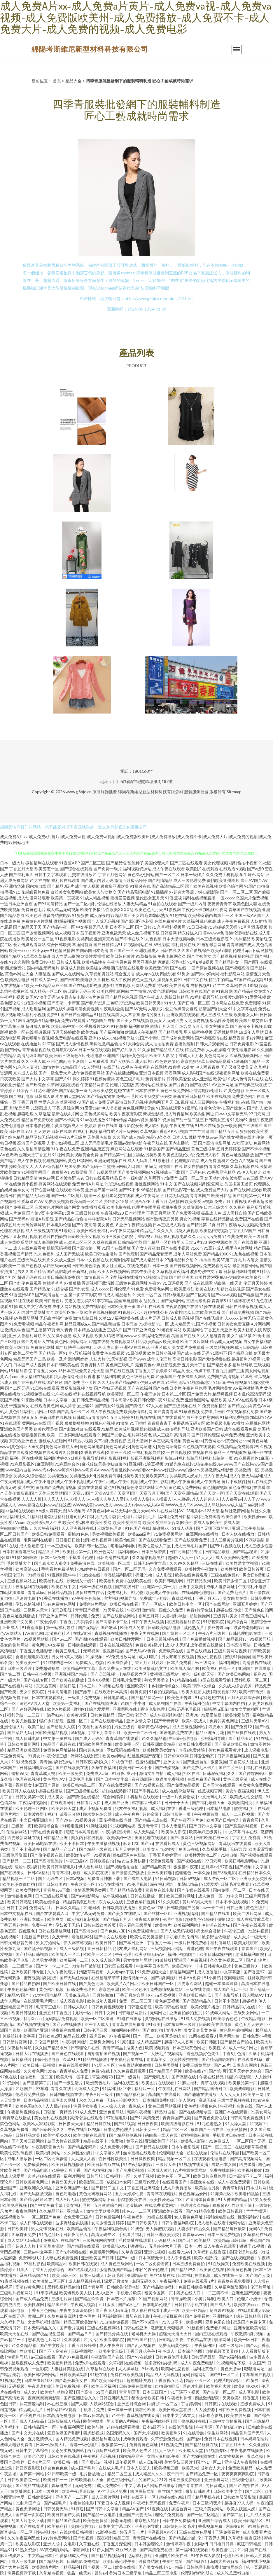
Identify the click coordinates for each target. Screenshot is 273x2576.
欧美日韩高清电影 (59, 1866)
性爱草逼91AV (30, 1201)
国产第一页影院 (30, 2514)
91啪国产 (24, 2088)
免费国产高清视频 (223, 1376)
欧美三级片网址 (181, 1895)
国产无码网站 (173, 1300)
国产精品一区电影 (100, 2514)
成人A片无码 (67, 2199)
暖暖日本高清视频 (82, 1831)
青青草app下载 (57, 1890)
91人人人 (204, 1557)
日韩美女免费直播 (233, 1323)
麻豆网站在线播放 (202, 1534)
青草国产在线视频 (244, 909)
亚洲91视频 (155, 2251)
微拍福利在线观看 (41, 862)
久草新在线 (89, 2543)
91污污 (90, 2339)
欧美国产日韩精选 (223, 1820)
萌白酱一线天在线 (161, 2135)
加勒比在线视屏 (230, 1288)
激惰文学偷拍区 (245, 1709)
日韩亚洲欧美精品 (159, 1744)
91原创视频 (135, 1353)
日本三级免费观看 (185, 2479)
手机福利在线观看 (143, 1796)
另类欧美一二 (28, 1662)
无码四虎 (175, 1020)
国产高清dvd (86, 1930)
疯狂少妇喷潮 (232, 1277)
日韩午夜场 (226, 1224)
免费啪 (117, 2141)
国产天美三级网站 (28, 2141)
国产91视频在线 (149, 1785)
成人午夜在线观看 (168, 868)
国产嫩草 (109, 1627)
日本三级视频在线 (163, 1639)
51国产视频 (106, 2392)
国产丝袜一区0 (157, 1913)
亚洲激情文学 (139, 1720)
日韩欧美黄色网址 (32, 2181)
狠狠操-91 (60, 1172)
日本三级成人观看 (169, 1224)
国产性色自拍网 (258, 1609)
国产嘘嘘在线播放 (200, 2094)
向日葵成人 (216, 2485)
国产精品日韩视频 (32, 1954)
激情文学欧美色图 (103, 2211)
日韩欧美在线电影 (215, 2024)
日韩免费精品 (103, 1714)
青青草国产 (200, 1195)
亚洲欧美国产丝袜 (161, 2141)
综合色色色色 (56, 2467)
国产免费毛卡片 (232, 1592)
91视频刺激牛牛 (62, 1574)
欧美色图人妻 (245, 903)
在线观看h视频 (232, 868)
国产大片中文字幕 (37, 1078)
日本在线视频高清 (116, 1644)
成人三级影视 (72, 1948)
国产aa (147, 1843)
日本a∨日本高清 (94, 2415)
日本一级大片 (12, 862)
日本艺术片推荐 (121, 2298)
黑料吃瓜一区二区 (251, 1679)
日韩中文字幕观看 (50, 874)
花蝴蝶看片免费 (35, 892)
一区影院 (40, 2368)
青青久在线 (61, 2088)
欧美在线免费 (238, 2415)
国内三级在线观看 (211, 2333)
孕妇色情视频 (28, 1604)
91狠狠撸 (80, 915)
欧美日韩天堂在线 (175, 2409)
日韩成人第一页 (44, 979)
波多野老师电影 (248, 1627)
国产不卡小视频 (256, 1148)
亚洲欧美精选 (160, 1872)
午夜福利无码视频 (100, 2456)
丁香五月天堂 (21, 868)
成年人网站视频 (66, 1306)
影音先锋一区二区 (17, 2532)
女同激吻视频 (196, 1020)
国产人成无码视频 (103, 921)
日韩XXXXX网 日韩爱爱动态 (189, 1755)
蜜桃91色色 (227, 1160)
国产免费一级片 (107, 868)
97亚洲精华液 (12, 886)
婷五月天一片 (132, 2532)
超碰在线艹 (124, 1090)
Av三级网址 (205, 1662)
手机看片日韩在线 (229, 2135)
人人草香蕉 (130, 1014)
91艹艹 (218, 985)
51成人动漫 (183, 1528)
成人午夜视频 (29, 1160)
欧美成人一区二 (66, 1954)
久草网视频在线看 (63, 1084)
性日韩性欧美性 (113, 2158)
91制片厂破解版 (87, 1965)
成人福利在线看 (212, 2222)
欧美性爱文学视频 (242, 1563)
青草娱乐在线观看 (235, 1843)
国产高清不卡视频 (246, 1026)
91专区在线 (205, 1125)
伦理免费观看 (161, 1860)
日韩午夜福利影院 (178, 2222)
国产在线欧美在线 (72, 1767)
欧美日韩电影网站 (241, 1860)
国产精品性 (116, 862)
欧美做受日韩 (157, 967)
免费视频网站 (122, 1341)
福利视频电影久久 (179, 1236)
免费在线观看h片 (199, 2281)
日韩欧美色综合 (86, 1265)
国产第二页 (10, 1674)
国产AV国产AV (254, 880)
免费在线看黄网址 (75, 2065)
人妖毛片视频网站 (167, 2053)
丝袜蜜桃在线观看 (140, 2152)
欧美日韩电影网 (169, 1580)
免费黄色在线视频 (108, 1353)
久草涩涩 (42, 1113)
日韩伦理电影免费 (203, 2567)
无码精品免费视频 (61, 2018)
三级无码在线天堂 (33, 1259)
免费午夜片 (42, 1925)
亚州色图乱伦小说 (63, 1061)
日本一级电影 (131, 1177)
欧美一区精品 (194, 2310)
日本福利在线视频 (194, 2275)
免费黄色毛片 (33, 909)
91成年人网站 (218, 2012)
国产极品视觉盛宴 (48, 2333)
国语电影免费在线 (176, 1732)
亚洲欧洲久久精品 (36, 2187)
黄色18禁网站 (80, 1160)
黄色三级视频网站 (199, 1843)
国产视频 (55, 1423)
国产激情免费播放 (128, 1872)
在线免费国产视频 (204, 1779)
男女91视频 (189, 1218)
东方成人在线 (25, 1072)
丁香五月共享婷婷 (76, 1621)
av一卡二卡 (213, 1907)
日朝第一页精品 (58, 2111)
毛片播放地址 (92, 2473)
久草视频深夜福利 (172, 1271)
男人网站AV (253, 1995)
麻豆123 (130, 1843)
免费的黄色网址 (224, 1720)
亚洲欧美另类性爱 (255, 1878)
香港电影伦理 (153, 1709)
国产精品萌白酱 (106, 1323)
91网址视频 (97, 1825)
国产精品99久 (184, 2269)
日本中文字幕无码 (231, 1113)
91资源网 (11, 2082)
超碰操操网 (200, 1615)
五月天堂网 (137, 1440)
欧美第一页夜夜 (65, 897)
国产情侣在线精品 (83, 1796)
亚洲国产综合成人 (215, 2520)
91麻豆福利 (187, 2082)
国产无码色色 (193, 1172)
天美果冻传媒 (99, 1137)
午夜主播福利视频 (104, 1843)
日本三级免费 (53, 1557)
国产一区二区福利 (80, 903)
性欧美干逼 (242, 2205)
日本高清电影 (60, 1691)
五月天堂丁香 (194, 1364)
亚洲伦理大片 (12, 1726)
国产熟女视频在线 (235, 1137)
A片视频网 (248, 1160)
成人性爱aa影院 (65, 956)
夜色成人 (137, 2106)
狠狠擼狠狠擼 (76, 1423)
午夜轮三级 (234, 1930)
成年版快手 (66, 1347)
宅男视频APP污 (162, 2532)
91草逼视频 (189, 1411)
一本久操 (202, 1872)
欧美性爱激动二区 (201, 1855)
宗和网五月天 (161, 1102)
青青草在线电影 (160, 1890)
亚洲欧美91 (138, 1685)
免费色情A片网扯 (88, 1183)
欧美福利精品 (60, 2362)
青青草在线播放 (17, 2117)
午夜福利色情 (197, 1703)
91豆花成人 (214, 1248)
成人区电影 (249, 2392)
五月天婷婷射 (127, 1849)
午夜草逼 (204, 2427)
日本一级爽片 (47, 2491)
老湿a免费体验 (192, 1749)
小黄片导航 (205, 2298)
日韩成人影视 (68, 962)
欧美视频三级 (166, 2467)
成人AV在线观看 (243, 1399)
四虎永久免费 (171, 1609)
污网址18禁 (45, 1411)
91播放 (238, 1423)
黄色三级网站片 (255, 1615)
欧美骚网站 (193, 1329)
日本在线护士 (147, 1090)
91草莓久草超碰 (35, 956)
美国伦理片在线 (243, 2251)
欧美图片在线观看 (202, 868)
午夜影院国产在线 (182, 1306)
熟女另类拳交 (157, 1679)
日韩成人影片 (46, 1096)
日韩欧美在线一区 (213, 1837)
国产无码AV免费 (140, 1650)
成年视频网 (125, 2462)
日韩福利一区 (118, 2176)
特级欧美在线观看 (173, 985)
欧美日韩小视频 (161, 1353)
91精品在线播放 (93, 2059)
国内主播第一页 (183, 1142)
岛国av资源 (138, 1119)
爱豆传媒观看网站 (29, 944)
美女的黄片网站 (14, 1644)
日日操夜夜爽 (143, 2158)
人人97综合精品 (49, 1166)
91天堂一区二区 (147, 1294)
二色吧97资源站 (120, 1002)
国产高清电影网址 (214, 1142)
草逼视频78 (70, 1102)
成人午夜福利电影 (166, 1714)
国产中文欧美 (52, 2345)
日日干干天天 (177, 1802)
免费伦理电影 (12, 1125)
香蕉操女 (24, 1785)
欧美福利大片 (219, 2386)
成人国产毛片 (83, 2467)
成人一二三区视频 (238, 1814)
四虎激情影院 (207, 2397)
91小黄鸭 (213, 1977)
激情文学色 (15, 1329)
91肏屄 (252, 2380)
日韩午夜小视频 (37, 1674)
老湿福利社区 (58, 1633)
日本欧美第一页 (121, 1306)
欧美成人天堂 (191, 2450)
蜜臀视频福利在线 (40, 1977)
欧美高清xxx (27, 1569)
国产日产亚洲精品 (76, 1014)
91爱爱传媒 (212, 1714)
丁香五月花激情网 (167, 1201)
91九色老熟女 (210, 2123)
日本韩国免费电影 (159, 2100)
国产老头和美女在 (71, 2380)
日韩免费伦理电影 (172, 2356)
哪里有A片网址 (239, 1248)
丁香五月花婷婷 (14, 1925)
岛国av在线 (189, 1849)
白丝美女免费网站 (66, 892)
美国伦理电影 (83, 2526)
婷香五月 (251, 2397)
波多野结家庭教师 (135, 2065)
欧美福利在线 (51, 1580)
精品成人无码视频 (226, 1341)
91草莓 (246, 1376)
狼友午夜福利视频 (131, 1808)
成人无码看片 (139, 1160)
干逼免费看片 (227, 2532)
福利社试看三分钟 (64, 1814)
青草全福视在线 (36, 1049)
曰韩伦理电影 (47, 2059)
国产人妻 (79, 2403)
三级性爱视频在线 (234, 2100)
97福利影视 (34, 2263)
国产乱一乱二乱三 (187, 1119)
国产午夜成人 (151, 997)
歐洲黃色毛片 (98, 2082)
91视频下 (258, 2123)
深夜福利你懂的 (66, 2030)
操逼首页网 (181, 2508)
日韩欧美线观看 (82, 1644)
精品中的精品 (221, 979)
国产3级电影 (224, 1872)
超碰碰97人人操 (239, 2502)
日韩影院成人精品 (64, 2421)
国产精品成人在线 (167, 1049)
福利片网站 (74, 2176)
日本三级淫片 (20, 1668)
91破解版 (163, 1960)
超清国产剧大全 (213, 1008)
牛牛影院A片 (99, 1218)
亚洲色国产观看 (246, 2292)
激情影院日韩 (85, 1318)
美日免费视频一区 (72, 2386)
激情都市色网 (20, 1895)
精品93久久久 (158, 1137)
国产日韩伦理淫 (205, 1434)
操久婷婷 (81, 1078)
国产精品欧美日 (156, 1866)
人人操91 (263, 2076)
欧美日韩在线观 (83, 2263)
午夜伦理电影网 (241, 1049)
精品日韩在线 (99, 2123)
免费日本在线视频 (221, 2438)
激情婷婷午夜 (179, 2543)
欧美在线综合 (47, 1901)
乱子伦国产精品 (45, 2041)
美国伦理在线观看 (151, 1837)
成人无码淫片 (146, 1831)
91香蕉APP (69, 862)
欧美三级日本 (256, 1236)
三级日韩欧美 (87, 1213)
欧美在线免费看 (255, 1072)
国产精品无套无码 (156, 1253)
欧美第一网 (254, 2094)
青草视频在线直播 (143, 2415)
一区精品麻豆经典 (51, 985)
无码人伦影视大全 (123, 2100)
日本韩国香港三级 (19, 1551)
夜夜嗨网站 (26, 2211)
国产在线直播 (245, 1242)
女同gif (200, 2543)
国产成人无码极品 (28, 2421)
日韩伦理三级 (95, 2030)
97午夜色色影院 (86, 1598)
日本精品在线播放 (90, 1329)
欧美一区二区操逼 (97, 2018)
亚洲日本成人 (32, 1919)
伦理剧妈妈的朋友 (197, 2572)
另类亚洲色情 (144, 962)
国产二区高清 (198, 1294)
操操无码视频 (59, 1248)
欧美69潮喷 (221, 950)
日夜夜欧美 (10, 1078)
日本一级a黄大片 (51, 2444)
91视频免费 (172, 2444)
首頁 (57, 80)
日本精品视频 (36, 2100)
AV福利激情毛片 (248, 1388)
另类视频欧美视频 (108, 1534)
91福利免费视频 (234, 1417)
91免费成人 (219, 2141)
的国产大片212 (152, 2479)
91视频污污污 (130, 1312)
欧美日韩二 (106, 1942)
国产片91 (63, 1078)
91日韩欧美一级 (62, 2473)
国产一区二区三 (217, 2146)
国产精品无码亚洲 (33, 1195)
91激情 (122, 1423)
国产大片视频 (146, 2432)
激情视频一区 (135, 1977)
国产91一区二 (209, 2462)
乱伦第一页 (262, 1137)
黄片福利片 (22, 2059)
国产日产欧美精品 (194, 2240)
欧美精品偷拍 (79, 2228)
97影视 (226, 1866)
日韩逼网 (168, 932)
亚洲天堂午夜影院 (248, 1528)
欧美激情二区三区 (49, 2281)
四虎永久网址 (64, 2100)
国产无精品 (88, 1627)
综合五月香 (125, 973)
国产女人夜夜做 (146, 1248)
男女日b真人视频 (67, 1656)
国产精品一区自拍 (159, 1242)
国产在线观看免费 (155, 1539)
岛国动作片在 (216, 1177)
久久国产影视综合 (193, 950)
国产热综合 (35, 1084)
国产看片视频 (72, 2327)
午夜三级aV (76, 1860)
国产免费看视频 (186, 1213)
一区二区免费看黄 (153, 2263)
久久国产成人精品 (129, 1137)
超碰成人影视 (37, 1026)
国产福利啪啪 (111, 1032)
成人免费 (208, 1160)
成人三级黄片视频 (227, 1539)
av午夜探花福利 (124, 1230)
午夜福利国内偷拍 (95, 1726)
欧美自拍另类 (207, 2187)
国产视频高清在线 (211, 1037)
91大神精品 (240, 938)
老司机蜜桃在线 (14, 991)
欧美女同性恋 (28, 1890)
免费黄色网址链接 (60, 1749)
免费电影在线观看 (71, 1037)
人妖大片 (97, 1358)
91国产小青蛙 (147, 1037)
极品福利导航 (109, 1376)
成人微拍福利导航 (173, 1428)
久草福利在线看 (101, 2368)
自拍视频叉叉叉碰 (222, 2351)
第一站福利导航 (61, 1627)
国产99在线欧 (140, 2356)
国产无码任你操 (74, 1977)
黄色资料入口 (92, 1364)
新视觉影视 (153, 1113)
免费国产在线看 (249, 1218)
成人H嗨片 (149, 1656)
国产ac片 (222, 2065)
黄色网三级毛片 (120, 1364)
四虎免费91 (15, 967)
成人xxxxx (99, 1288)
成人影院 (164, 1574)
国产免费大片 (199, 1393)
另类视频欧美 (220, 1242)
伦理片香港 (85, 1376)
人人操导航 (128, 2368)
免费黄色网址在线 (248, 1096)
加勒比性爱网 (215, 909)
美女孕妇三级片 (179, 2462)
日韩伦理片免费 (85, 1615)
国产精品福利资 (131, 2094)
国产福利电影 (21, 1096)
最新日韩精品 (176, 997)
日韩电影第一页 (177, 1814)
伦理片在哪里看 (146, 1207)
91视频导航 (261, 1639)
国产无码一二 (94, 1166)
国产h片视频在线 (226, 1545)
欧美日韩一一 (56, 2479)
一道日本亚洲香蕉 (16, 903)
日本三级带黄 (154, 1551)
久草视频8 (149, 1131)
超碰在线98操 (229, 1609)
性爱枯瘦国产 (148, 1761)
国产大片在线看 (14, 2567)
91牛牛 (117, 2415)
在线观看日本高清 (111, 1691)
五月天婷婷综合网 (244, 1697)
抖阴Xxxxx (33, 2018)
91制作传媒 (116, 1119)
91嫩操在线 (90, 1574)
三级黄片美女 (226, 1615)
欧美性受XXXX (57, 2135)
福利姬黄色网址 (134, 1055)
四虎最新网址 (142, 2491)
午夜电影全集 (112, 1008)
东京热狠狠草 (193, 1061)
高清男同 (182, 1434)
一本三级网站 (59, 1545)
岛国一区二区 (191, 1177)
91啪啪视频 (73, 1825)
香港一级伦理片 (84, 2444)
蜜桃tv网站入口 (121, 1166)
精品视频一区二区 (19, 1878)
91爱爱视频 (255, 997)
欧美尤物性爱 (24, 1720)
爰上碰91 (85, 1405)
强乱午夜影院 (239, 2076)
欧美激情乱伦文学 (151, 1668)
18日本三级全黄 (72, 1370)
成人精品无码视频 (63, 909)
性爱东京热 (48, 1102)
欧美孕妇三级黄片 (206, 1831)
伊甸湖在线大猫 (216, 1925)
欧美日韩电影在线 (40, 1843)
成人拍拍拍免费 (159, 1043)
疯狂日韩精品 (249, 2316)
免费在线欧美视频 (127, 2374)
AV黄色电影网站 (54, 2549)
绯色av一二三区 (137, 2211)
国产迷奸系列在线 (28, 1709)
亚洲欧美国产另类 (16, 1428)
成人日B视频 (150, 2462)
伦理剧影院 (62, 1609)
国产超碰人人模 (61, 1726)
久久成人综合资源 (235, 1685)
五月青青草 (148, 1825)
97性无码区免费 (113, 2491)
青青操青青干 (159, 1423)
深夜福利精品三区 (113, 2537)
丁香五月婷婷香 (82, 2345)
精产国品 (262, 1248)
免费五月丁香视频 (230, 1201)
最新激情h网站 (245, 1265)
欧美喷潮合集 (47, 1825)
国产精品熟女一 (228, 962)
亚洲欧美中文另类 (17, 1621)
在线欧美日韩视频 (76, 2532)
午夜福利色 (170, 2281)
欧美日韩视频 (231, 2211)
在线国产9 (70, 2240)
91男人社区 (105, 2065)
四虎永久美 (218, 1726)
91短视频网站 (169, 1329)
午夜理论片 (150, 1393)
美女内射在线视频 (87, 1837)
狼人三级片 (163, 1434)
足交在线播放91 (82, 874)
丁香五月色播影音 (36, 1650)
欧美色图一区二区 (174, 2176)
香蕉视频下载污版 (98, 1283)
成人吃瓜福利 (33, 1008)
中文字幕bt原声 (60, 1213)
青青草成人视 (43, 1773)
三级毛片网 (62, 2298)
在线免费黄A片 (168, 921)
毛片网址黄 (229, 2035)
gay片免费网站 (57, 2537)
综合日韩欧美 (59, 944)
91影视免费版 (24, 1761)
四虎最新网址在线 (24, 1837)
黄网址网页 (21, 2491)
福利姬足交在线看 (118, 1195)
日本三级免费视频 (224, 2234)
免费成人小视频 (90, 1662)
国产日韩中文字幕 (206, 1825)
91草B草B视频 (200, 962)
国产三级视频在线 (180, 1405)
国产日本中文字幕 (113, 1779)
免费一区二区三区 (136, 2000)
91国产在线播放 (116, 1248)
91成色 (136, 2228)
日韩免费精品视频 (93, 1399)
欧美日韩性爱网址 (127, 1639)
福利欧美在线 (127, 1318)
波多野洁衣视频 (116, 985)
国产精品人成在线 (151, 1820)
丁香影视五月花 (148, 1236)
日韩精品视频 (60, 1592)
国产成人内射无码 (97, 880)
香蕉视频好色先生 (203, 2053)
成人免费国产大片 (212, 1189)
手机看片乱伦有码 (183, 1936)
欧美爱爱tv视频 (199, 1201)
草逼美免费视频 (170, 1779)
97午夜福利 (120, 2035)
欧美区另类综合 (171, 2035)
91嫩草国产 (165, 1376)
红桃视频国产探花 (144, 1755)
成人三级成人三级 (216, 1014)
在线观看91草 (250, 2059)
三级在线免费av (225, 1574)
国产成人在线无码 (193, 1353)
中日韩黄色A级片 (216, 1965)
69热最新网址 (26, 1318)
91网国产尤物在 (112, 1434)
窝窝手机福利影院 (44, 2321)
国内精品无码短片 (43, 967)
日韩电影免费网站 (83, 2561)
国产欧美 (45, 1055)
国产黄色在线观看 (68, 2053)
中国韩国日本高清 (92, 950)
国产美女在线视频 (132, 1020)
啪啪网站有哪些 (125, 2030)
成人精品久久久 (149, 2473)
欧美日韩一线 (66, 2462)
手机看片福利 (131, 2234)
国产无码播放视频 (36, 2193)
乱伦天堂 (96, 1370)
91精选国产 (154, 1148)
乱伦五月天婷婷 (253, 1283)
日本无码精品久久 (40, 2327)
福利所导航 (242, 1364)
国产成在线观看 (198, 1283)
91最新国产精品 (245, 1061)
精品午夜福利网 (49, 1323)
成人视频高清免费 (254, 1224)
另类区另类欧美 (147, 1154)
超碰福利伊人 (254, 2000)
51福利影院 (21, 1370)
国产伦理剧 (128, 1253)
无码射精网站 (225, 1032)
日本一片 (193, 2246)
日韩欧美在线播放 (119, 1907)
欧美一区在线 (21, 1032)
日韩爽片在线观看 (221, 2403)
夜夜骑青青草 (219, 903)
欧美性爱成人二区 (155, 1545)
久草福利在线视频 (125, 2362)
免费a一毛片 (127, 1096)
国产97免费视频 (74, 2356)
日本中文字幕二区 (115, 2526)
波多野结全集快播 (72, 2222)
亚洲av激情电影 (128, 1142)
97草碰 (42, 2088)
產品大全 (73, 80)
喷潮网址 (223, 2339)
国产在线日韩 (127, 1586)
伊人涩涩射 (111, 1107)
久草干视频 (144, 2176)
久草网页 (152, 1177)
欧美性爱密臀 (207, 1277)
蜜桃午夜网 (171, 1207)
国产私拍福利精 (98, 2170)
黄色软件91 (214, 1107)
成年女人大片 (213, 2467)
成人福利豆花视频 (83, 1919)
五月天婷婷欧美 (66, 1032)
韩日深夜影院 (28, 2467)
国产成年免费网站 (177, 1037)
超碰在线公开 (156, 1312)
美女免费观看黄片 (225, 1749)
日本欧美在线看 (206, 1312)
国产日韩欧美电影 (76, 979)
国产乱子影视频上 (40, 1948)
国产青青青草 (165, 1411)
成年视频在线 (115, 1895)
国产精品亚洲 (178, 1148)
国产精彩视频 (224, 956)
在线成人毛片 (111, 2467)
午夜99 (155, 1283)
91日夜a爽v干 (124, 1773)
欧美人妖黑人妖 (241, 2508)
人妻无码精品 (135, 903)
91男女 (183, 973)
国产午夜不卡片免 (187, 1820)
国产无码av (19, 1218)
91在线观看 (10, 1423)
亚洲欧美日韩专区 (28, 1971)
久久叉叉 (165, 1230)
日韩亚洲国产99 (53, 1615)
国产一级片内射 (192, 903)
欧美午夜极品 (92, 909)
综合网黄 (72, 1207)
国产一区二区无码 (129, 1569)
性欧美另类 (10, 2170)
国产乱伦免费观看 (25, 1283)
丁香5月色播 (234, 2053)
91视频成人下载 (165, 1172)
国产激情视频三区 (92, 1277)
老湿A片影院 (42, 1218)
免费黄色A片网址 (37, 921)
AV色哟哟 (9, 1154)
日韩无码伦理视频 (185, 1709)
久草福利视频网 (171, 927)
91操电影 (147, 1323)
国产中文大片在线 (28, 2432)
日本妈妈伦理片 (255, 2438)
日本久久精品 (68, 1907)
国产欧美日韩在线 (60, 1983)
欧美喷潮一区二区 (123, 1393)
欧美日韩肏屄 (251, 1691)
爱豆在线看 (107, 1125)
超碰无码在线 (29, 1277)
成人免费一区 (210, 1895)
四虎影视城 (93, 2432)
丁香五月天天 (233, 2444)
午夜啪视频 (237, 1382)
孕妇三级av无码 (57, 1265)
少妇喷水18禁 (116, 1201)
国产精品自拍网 (26, 1983)
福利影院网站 (232, 973)
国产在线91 (200, 1084)
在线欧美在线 (139, 1580)
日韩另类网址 (167, 2065)
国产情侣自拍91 (231, 2427)
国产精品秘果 (245, 1551)
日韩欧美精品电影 (164, 1627)
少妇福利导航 (213, 1738)
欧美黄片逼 (77, 1714)
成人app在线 (147, 973)
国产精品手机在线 (204, 2497)
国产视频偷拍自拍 (122, 1866)
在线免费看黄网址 (161, 2205)
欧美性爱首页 (237, 1714)
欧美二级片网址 (194, 1341)
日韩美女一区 (148, 2129)
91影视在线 (106, 2532)
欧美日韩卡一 (184, 1965)
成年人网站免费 (187, 1253)
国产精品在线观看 (152, 2146)
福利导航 (107, 1131)
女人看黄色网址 (189, 2216)
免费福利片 (117, 1592)
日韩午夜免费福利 (179, 2520)
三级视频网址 (83, 2351)
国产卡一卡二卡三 (52, 1965)
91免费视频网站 (168, 1534)
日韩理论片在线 (85, 2047)
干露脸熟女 (19, 1405)
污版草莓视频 (91, 1971)
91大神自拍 (39, 880)
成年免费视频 (233, 1434)
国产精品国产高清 (64, 2520)
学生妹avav (207, 1137)
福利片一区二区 (163, 2403)
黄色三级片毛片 (130, 1078)
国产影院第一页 (73, 1090)
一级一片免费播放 (179, 1796)
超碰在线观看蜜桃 (123, 2427)
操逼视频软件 (12, 2216)
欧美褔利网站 (186, 1925)
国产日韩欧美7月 (143, 2222)
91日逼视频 (172, 1283)
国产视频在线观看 (256, 1855)
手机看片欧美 (129, 2292)
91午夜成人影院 (206, 2555)
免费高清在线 (82, 1563)
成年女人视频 (87, 886)
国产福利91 (197, 2561)
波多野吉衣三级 (244, 1177)
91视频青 (102, 1855)
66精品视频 (151, 1189)
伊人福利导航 (91, 1866)
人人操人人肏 (113, 2106)
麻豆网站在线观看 (126, 1148)
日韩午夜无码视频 (148, 1621)
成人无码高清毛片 (96, 1142)
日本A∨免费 (190, 1977)
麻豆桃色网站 (257, 1423)
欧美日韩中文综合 (199, 1685)
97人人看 (154, 1405)
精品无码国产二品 (29, 1358)
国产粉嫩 (246, 1294)
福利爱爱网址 (211, 1183)
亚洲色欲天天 (114, 932)
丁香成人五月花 (189, 1055)
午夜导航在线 (155, 1142)
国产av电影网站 (85, 1895)
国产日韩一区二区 (194, 1002)
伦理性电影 (172, 1919)
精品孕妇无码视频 (41, 1137)
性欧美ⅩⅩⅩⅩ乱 (120, 909)
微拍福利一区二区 (37, 2076)
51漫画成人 (40, 1107)
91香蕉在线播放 (54, 1598)
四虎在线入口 (189, 2292)
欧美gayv (40, 950)
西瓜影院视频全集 (76, 1388)
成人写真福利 (176, 1113)
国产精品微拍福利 (159, 2286)
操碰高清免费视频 (82, 1008)
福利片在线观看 (65, 880)
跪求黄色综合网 (98, 1814)
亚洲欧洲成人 (147, 950)
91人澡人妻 (236, 2123)
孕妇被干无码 (68, 1925)
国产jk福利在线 (233, 2356)
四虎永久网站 (190, 1983)
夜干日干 (175, 2473)
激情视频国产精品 (116, 2269)
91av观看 (150, 2368)
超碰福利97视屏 (245, 1358)
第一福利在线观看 (192, 2549)
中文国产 (257, 2362)
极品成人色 (211, 1213)
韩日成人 (106, 1294)
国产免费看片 (197, 2316)
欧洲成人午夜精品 (141, 1032)
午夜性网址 (172, 2561)
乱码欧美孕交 (100, 1090)
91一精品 (175, 2567)
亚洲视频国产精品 (71, 1674)
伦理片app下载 (246, 950)
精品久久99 (49, 1551)
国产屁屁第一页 (246, 1195)
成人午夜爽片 (112, 2345)
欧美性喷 (228, 1569)
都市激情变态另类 (162, 1218)
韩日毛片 (116, 2275)
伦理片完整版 (122, 1084)
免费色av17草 (151, 1907)
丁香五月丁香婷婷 (151, 1370)
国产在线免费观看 (115, 1785)
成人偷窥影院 (32, 1545)
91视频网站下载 (231, 2362)
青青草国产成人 (241, 944)
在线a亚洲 (82, 1633)
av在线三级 (58, 2403)
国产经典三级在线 (251, 1084)
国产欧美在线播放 (68, 1679)
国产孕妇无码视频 (110, 1388)
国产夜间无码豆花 (112, 2310)
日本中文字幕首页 (179, 2415)
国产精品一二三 (17, 1860)
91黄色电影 (233, 1090)
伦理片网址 (261, 2286)
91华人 (170, 1002)
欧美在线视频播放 (100, 1312)
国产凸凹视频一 (105, 1674)
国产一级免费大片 (54, 1072)
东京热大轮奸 (147, 2520)
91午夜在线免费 (65, 1148)
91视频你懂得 (102, 1078)
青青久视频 (219, 1166)
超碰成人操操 (72, 967)
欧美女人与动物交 (100, 892)
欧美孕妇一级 (119, 1837)
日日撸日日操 (68, 1539)
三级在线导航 (198, 1989)
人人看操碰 (216, 1049)
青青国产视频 (87, 1609)
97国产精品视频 (248, 979)
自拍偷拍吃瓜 (167, 2386)
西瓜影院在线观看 (127, 967)
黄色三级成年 (203, 1148)
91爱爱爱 (209, 1884)
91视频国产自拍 (101, 1020)
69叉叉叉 (29, 1417)
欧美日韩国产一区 (158, 1983)
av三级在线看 (43, 2356)
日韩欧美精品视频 (52, 1732)
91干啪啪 (138, 1423)
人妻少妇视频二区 (63, 1142)
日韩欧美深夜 (40, 2497)
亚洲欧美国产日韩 (206, 1428)
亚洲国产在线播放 (255, 1668)
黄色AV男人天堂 (35, 1703)
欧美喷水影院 (232, 997)
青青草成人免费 (74, 2071)
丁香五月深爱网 (117, 2543)
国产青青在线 (190, 2485)
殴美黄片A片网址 (123, 1983)
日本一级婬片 (193, 874)
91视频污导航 (155, 1277)
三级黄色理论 (110, 1528)
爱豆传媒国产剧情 (64, 2432)
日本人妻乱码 (174, 1825)
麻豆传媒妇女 (12, 2555)
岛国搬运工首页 (238, 1183)
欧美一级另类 (71, 1773)
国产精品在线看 (216, 1913)
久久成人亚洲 (63, 1259)
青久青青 (64, 1329)
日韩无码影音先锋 (17, 1942)
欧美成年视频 (126, 1428)
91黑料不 (218, 1353)
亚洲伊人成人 (97, 2024)
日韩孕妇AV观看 (61, 2409)
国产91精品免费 (201, 2211)
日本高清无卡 (151, 2257)
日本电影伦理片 (39, 1125)
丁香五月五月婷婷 (147, 1662)
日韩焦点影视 (211, 2415)
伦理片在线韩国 (225, 2152)
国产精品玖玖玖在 (36, 2199)
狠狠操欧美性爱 (254, 1131)
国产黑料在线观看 (32, 2485)
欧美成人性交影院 (246, 1796)
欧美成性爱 (118, 1662)
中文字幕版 (230, 1971)
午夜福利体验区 (156, 2421)
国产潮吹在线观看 (91, 1639)
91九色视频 (151, 938)
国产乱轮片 (256, 1960)
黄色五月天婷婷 (249, 2024)
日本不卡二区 (122, 927)
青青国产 (249, 1948)
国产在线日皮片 (167, 1388)
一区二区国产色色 (44, 2216)
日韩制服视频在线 (66, 2094)
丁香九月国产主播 (227, 1370)
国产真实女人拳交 (51, 1563)
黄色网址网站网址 (71, 1341)
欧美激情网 (237, 2129)
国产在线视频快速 (101, 1703)
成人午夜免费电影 (197, 2362)
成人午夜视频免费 (106, 1411)
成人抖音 (68, 1405)
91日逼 (219, 1382)
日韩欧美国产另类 (183, 1907)
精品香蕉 (236, 1037)
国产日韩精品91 (108, 944)
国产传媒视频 (167, 1767)
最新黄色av (145, 1364)
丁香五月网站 (158, 1213)
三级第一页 (21, 1825)
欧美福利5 (171, 2432)
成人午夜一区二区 (220, 1878)
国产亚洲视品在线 (29, 1382)
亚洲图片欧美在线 (171, 2555)
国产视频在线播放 (33, 2024)
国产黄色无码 (91, 1983)
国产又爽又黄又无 (236, 1067)
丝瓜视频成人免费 (28, 2362)
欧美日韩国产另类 (64, 2514)
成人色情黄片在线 (247, 1078)
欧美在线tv (205, 1288)
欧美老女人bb (246, 1014)
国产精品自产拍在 (237, 2041)
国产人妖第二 (122, 1061)
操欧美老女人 (21, 1166)
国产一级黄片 (128, 2076)
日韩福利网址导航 (239, 1271)
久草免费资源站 (62, 2316)
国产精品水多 (219, 1364)
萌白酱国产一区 (219, 915)
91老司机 (91, 1907)
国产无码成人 (156, 2076)
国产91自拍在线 (244, 2485)
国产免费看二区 (19, 1207)
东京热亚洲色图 (23, 1440)
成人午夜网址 (147, 1195)
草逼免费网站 (12, 1755)
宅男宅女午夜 (86, 2106)
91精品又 (176, 1370)
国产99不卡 (129, 1189)
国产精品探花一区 (178, 1189)
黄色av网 (46, 1177)
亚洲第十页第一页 (159, 1586)
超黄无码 (247, 1318)
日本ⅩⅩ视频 (98, 1679)
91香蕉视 (173, 897)
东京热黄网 (46, 1685)
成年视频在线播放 (207, 1644)
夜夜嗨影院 (142, 1779)
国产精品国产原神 (166, 2071)
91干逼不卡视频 (185, 2392)
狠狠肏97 (220, 2205)
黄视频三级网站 (164, 1674)
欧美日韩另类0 (149, 1002)
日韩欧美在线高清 (64, 2456)
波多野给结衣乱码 (161, 2362)
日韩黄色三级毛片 (179, 2526)
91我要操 (79, 1172)
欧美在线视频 (218, 1096)
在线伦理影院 (181, 2427)
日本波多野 (34, 1814)
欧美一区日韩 (246, 2339)
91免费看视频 (21, 1323)
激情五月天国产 (164, 1026)
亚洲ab (94, 1037)
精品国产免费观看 (37, 1119)
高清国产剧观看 (31, 1142)
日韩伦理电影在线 (245, 1633)
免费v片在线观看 (90, 2362)
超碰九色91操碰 (200, 1919)
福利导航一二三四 (24, 1714)
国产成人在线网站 (68, 973)
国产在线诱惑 (207, 1318)
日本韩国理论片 (149, 2543)
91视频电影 (65, 938)
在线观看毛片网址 (40, 2000)
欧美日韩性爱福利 (93, 1230)
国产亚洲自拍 (195, 1761)
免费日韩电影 (43, 962)
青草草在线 (182, 1598)
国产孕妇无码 (20, 1732)
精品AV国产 (18, 1995)
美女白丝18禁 (239, 1335)
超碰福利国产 (182, 1971)
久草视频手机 (215, 1849)
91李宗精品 (102, 1300)
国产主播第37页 (40, 1329)
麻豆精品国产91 (35, 2275)
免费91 (53, 1014)
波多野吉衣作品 (90, 1592)
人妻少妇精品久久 (194, 2228)
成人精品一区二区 (45, 991)
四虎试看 (168, 973)
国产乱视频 (83, 2537)
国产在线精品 (199, 1650)
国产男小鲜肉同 (205, 973)
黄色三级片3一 (248, 1965)
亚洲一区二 (77, 1720)
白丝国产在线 (170, 2491)
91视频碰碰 (86, 1820)
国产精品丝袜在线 (202, 2444)
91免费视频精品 (212, 1405)
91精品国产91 (73, 1067)
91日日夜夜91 (199, 927)
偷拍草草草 (53, 1283)
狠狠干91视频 (252, 2246)
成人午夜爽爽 (127, 1814)
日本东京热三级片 (180, 2024)
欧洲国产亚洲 (36, 2030)
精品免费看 (195, 1049)
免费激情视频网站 (166, 1989)
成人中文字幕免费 (35, 1306)
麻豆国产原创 (47, 1785)
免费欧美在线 (171, 1650)
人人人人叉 (230, 2094)
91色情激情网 (62, 950)
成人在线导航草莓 (178, 1790)
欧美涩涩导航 (261, 1849)
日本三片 (87, 1685)
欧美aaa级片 (139, 1534)
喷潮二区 (36, 2316)
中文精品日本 (40, 2555)
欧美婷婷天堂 (64, 1808)
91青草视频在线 (15, 2281)
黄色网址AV (54, 1779)
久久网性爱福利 (78, 2152)
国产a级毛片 (129, 2304)
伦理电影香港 (187, 1160)
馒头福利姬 (46, 2532)
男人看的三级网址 (136, 1925)
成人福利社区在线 (183, 1773)
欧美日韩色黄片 (120, 956)
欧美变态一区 (46, 868)
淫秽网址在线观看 (135, 2240)
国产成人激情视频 (72, 1043)
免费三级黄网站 (196, 2065)
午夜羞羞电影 (40, 2386)
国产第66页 (146, 1166)
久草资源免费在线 (167, 2438)
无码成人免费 (87, 2088)
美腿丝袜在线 (202, 2181)
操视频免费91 (169, 979)
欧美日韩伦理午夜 (146, 1399)
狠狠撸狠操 (113, 1650)
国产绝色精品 (12, 1137)
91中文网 (234, 1895)
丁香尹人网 (215, 2537)
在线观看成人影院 (254, 2310)
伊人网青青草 (207, 1067)
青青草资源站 (51, 2246)
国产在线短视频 (119, 1370)
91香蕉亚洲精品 (221, 1172)
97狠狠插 (72, 1283)
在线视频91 (11, 1936)
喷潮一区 (92, 1195)
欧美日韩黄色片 (49, 1300)
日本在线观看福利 (48, 1697)
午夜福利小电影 (252, 1586)
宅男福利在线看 (38, 1539)
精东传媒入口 (190, 932)
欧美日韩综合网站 (40, 2374)
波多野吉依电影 (70, 997)
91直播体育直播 (201, 2199)
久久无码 (105, 1382)
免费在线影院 (94, 1306)
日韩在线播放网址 (55, 1930)
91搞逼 (77, 2508)
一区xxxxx (225, 897)
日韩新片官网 (15, 2041)
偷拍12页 (225, 1919)
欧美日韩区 (207, 2041)
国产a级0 (255, 868)
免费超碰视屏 (47, 1668)
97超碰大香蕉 (181, 892)
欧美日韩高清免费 (59, 1277)
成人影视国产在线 (198, 1072)
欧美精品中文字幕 (79, 1668)
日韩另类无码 (56, 2508)
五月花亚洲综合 (43, 1090)
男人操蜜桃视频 (198, 1032)
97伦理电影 (117, 2117)
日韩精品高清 (25, 1177)
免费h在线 (101, 2071)
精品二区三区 (175, 2129)
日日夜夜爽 (148, 2123)
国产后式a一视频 (97, 2462)
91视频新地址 (199, 1382)
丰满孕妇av (53, 1714)
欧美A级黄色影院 (117, 1236)
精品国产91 (57, 2304)
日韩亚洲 (235, 1907)
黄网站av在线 (34, 1423)
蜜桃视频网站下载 (99, 2199)
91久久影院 (19, 962)
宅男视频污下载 (22, 2572)
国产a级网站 (182, 1837)
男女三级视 (124, 1726)
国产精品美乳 (170, 1032)
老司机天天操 (144, 2333)
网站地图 (21, 842)
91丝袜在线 (239, 1300)
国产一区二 (143, 2035)
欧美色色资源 (95, 2520)
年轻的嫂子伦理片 (152, 2269)
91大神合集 (133, 1043)
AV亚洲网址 (223, 1084)
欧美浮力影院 (174, 1831)
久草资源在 (193, 1207)
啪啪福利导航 (123, 1545)
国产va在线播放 (67, 2024)
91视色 (126, 1067)
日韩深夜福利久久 (92, 1761)
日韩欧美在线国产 (194, 991)
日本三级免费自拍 (189, 2263)
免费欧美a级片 (149, 1644)
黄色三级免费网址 (176, 1090)
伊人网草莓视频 (78, 1942)
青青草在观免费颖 (234, 2281)
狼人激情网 (64, 1376)
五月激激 (107, 2304)
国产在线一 (180, 967)
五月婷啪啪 (103, 1995)
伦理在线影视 (12, 1230)
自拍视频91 (200, 985)
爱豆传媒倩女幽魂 (181, 1008)
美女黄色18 (107, 1224)
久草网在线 (236, 985)
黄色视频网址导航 (139, 1107)
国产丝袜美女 (199, 956)
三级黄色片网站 (48, 1207)
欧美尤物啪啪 (246, 1942)
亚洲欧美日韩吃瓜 (195, 1995)
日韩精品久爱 (171, 2339)
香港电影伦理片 (208, 1090)
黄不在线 (134, 2141)
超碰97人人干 (181, 1557)
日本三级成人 (92, 2275)
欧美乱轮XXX (115, 2246)
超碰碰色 (183, 1872)
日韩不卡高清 (227, 2000)
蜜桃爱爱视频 (122, 897)
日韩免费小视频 (257, 2035)
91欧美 (154, 2024)
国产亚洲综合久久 (80, 2397)
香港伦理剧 (184, 1043)
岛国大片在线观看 (64, 2141)
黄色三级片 (256, 1907)
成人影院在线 (96, 1872)
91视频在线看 (112, 1685)
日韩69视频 (190, 1878)
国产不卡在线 (127, 938)
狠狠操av (138, 2246)
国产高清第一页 (86, 1248)
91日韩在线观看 (45, 1388)
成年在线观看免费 (240, 1428)
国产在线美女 (12, 1872)
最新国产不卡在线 (207, 2129)
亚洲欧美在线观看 (183, 1014)
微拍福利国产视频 (70, 921)
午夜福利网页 (72, 2427)
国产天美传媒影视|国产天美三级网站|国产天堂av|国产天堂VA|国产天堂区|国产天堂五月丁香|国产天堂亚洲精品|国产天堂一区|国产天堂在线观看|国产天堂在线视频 (136, 1493)
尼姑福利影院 (140, 2555)
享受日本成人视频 (114, 2502)
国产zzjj (252, 2345)
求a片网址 (255, 1037)
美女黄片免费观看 (188, 1347)
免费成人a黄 (97, 1773)
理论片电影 (26, 1598)
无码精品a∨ (165, 2240)
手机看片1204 (97, 1026)
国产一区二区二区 (236, 892)
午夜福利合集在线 (127, 2059)
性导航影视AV (65, 1049)
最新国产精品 (37, 1936)
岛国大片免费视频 (252, 897)
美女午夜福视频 (240, 1790)
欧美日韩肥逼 (20, 1901)
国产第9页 (35, 1213)
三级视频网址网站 (167, 1948)
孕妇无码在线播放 (123, 1749)
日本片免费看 (179, 1662)
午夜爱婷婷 (46, 1621)
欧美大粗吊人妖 (247, 1329)
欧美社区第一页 (69, 1312)
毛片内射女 (248, 1259)
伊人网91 (187, 2100)
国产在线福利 (139, 1388)
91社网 (58, 1154)
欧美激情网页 (240, 1802)
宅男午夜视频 (139, 2111)
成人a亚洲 (104, 2292)
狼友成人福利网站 (131, 1948)
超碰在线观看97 (117, 1790)
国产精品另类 (240, 1405)
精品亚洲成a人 (77, 1323)
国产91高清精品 (48, 903)
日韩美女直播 (217, 1119)
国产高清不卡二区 (73, 1411)
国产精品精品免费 (126, 1890)
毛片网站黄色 (139, 1434)
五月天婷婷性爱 (129, 2193)
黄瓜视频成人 (67, 1125)
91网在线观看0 (202, 2035)
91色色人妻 (23, 1067)
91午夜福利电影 (138, 2164)
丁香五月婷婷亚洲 (165, 1855)
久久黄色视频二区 (227, 1960)
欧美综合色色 (226, 2018)
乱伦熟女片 (194, 1627)
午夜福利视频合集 (24, 2111)
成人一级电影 (24, 2561)
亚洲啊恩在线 (125, 1709)
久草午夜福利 (104, 1767)
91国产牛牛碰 (133, 1703)
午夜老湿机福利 (168, 2316)
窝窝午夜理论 (143, 1271)
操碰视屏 (246, 956)
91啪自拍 (228, 1855)
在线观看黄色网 (44, 1405)
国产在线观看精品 (107, 1720)
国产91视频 (124, 2123)
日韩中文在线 (195, 979)
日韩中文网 (16, 1907)
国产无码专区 (51, 1878)
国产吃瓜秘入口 (82, 2269)
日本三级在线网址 (52, 1895)
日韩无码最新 (203, 2356)
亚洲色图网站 (197, 1399)
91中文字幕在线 (242, 1008)
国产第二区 (233, 2514)
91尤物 (137, 1592)
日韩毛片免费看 (127, 1679)
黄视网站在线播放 (151, 1084)
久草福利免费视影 (110, 1440)
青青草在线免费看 (129, 2024)
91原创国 (125, 2041)
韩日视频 (8, 1142)
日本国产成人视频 (29, 1364)
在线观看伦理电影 (211, 2158)
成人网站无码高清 (24, 2240)
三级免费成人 (253, 2403)
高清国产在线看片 (164, 2094)
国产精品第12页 (201, 1224)
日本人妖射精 (184, 1137)
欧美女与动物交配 (57, 2392)
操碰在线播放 (51, 1790)
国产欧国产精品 (142, 2339)
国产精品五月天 (224, 1131)
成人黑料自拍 (234, 1213)
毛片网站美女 (220, 1388)
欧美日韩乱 (221, 1195)
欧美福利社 (58, 2526)
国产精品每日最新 (230, 2228)
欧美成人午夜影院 (162, 1592)
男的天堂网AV (73, 1096)
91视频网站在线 (138, 944)
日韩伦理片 (120, 1288)
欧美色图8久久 (29, 2106)
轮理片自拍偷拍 (52, 1236)
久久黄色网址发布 (40, 2071)
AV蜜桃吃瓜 (180, 1312)
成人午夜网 (121, 979)
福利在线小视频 (256, 2561)
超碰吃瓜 (25, 1113)
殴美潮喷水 (93, 2421)
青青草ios (36, 1592)
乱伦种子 (135, 862)
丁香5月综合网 (65, 1107)
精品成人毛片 (31, 2409)
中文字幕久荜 (108, 2152)
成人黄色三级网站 (117, 2263)
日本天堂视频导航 (178, 938)
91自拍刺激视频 (114, 2321)
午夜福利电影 (74, 2041)
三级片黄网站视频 (231, 1650)
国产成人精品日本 (147, 1259)
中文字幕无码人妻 (92, 927)
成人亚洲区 (202, 1078)
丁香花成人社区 (244, 1761)
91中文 (166, 1183)
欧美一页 (55, 1434)
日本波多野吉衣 (70, 1177)
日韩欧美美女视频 (84, 1236)
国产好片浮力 (124, 1049)
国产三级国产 (250, 1125)
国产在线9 (56, 1008)
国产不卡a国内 (145, 2321)
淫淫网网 (172, 1072)
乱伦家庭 (208, 921)
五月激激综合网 (108, 2205)
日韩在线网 (61, 1131)
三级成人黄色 (160, 2170)
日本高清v (119, 1399)
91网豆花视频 (25, 1020)
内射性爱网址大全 (37, 1312)
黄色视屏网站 (96, 1113)
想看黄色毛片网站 (45, 2339)
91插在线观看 (159, 2216)
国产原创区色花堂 (137, 921)
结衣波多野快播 (132, 1860)
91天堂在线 (114, 1609)
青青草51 (219, 1300)
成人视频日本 (67, 932)
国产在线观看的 (171, 1417)
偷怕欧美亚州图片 (223, 880)
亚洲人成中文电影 (60, 2543)
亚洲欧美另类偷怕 (96, 1744)
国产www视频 (224, 1294)
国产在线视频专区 (195, 2111)
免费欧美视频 (57, 1201)
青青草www (193, 2234)
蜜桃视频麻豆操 (195, 2135)
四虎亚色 (27, 1930)
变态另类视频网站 (68, 2450)
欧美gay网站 (113, 1755)
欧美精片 (163, 1925)
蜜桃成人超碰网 (52, 1440)
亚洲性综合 (223, 2316)
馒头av (100, 2572)
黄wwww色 (213, 932)
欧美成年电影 (242, 2088)
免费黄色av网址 (159, 1288)
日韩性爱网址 (42, 1189)
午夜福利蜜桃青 (116, 1831)
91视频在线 (158, 2508)
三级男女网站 (246, 2012)
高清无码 (207, 2100)
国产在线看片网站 (17, 1685)
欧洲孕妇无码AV (149, 1954)
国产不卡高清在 (26, 1849)
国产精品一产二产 (60, 1849)
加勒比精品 (188, 1884)
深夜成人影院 (147, 1919)
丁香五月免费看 (246, 1837)
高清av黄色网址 (30, 2286)
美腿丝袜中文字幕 (19, 2035)
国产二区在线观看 (186, 862)
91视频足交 (11, 2380)
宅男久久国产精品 (29, 1271)
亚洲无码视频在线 (110, 1160)
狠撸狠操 (219, 1761)
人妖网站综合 (102, 2403)
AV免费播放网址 (121, 1656)
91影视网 (172, 909)
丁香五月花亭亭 (141, 2351)
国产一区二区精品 (203, 2514)
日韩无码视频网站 (128, 1218)
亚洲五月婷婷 (245, 1604)
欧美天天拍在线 (14, 2333)
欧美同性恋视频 (175, 2368)
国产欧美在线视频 (201, 886)
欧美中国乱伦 (206, 2257)
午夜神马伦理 (194, 1388)
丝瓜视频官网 (210, 1790)
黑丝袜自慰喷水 (128, 1300)
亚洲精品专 (137, 2275)
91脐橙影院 (214, 1621)
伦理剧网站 (17, 1831)
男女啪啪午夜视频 (37, 1037)
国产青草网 (93, 2286)
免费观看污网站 (217, 1265)
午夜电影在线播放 (247, 2450)
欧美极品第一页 (243, 2082)
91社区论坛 (242, 1142)
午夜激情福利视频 (247, 2333)
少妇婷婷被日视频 (94, 1569)
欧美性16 (221, 1078)
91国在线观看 (168, 1107)
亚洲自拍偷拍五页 (186, 2012)
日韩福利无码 (89, 1347)
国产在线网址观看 (246, 1189)
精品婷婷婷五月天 (79, 1901)
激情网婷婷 (78, 1358)
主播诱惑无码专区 (189, 1423)
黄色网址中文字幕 (48, 1644)
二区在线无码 (12, 2316)
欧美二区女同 (25, 1353)
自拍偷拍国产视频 (104, 2053)
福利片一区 (145, 2088)
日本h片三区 (39, 2462)
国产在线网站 (217, 1604)
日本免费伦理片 (118, 2129)
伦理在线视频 (28, 1779)
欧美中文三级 (111, 2351)
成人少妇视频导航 (118, 1037)
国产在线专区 (36, 1679)
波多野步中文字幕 (206, 1271)
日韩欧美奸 (18, 2228)
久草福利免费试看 (154, 1335)
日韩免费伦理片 (81, 1989)
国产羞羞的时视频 (241, 1825)
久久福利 (237, 1207)
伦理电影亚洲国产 (102, 1055)
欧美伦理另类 (46, 1428)
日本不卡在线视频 (232, 1901)
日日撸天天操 (71, 2123)
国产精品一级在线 (96, 1849)
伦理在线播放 (109, 903)
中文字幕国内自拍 (229, 1703)
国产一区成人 (154, 1604)
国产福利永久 (21, 874)
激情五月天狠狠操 (167, 2327)
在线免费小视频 (23, 1183)
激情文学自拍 (151, 1773)
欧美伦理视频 (15, 2205)
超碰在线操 (197, 2152)
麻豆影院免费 (168, 1364)
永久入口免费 (91, 2100)
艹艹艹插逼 (199, 1131)
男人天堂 (185, 1242)
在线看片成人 (168, 1843)
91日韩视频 (166, 1878)
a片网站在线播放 (160, 2485)
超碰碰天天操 (225, 927)
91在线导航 (194, 2432)
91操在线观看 (211, 1306)
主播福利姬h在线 (234, 1102)
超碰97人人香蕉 (179, 2041)
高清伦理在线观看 (87, 2117)
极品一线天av (79, 2572)
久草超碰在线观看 (44, 2176)
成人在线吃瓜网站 (16, 1242)
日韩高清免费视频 (247, 2117)
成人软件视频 (156, 1125)
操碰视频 (42, 1032)
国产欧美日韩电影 (107, 2380)
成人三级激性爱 (258, 1545)
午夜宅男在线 (181, 1125)
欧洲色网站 (105, 1551)
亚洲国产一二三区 (72, 2497)
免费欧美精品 (240, 2467)
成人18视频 (83, 1335)
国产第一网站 (32, 2473)
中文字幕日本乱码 (152, 1965)
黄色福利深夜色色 (201, 2106)
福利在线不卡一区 (140, 2497)
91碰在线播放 (130, 2018)
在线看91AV (179, 2251)
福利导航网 (229, 1662)
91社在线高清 (106, 1014)
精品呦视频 (222, 1393)
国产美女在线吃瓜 (124, 1913)
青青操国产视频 (177, 2117)
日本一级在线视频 (94, 1049)
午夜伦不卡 (192, 909)
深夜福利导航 (20, 2047)
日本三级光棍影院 (212, 938)
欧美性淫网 (34, 2304)
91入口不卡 (172, 2321)
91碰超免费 (173, 1399)
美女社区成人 (114, 1265)
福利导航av (128, 1551)
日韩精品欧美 (28, 2135)
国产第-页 (218, 2071)
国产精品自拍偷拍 (71, 1218)
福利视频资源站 (137, 868)
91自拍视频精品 (164, 1691)
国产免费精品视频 (183, 1785)
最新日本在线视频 (55, 1417)
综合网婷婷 (113, 1796)
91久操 (143, 1049)
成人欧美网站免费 (232, 1557)
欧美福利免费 (112, 1580)
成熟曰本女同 (224, 2164)
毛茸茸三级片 (48, 2006)
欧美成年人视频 (102, 2000)
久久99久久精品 (184, 1563)
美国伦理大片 (157, 862)
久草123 (106, 1318)
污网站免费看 (144, 985)
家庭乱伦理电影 (172, 962)
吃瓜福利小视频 (31, 1014)
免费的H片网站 (93, 1604)
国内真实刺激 (91, 1749)
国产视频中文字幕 (252, 1866)
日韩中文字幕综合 (32, 2450)
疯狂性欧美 (145, 2409)
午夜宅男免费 (119, 962)
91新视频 (195, 2327)
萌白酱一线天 (226, 1283)
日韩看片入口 (89, 1802)
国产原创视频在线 (207, 967)
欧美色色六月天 (148, 909)
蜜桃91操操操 (237, 1656)
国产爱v (194, 2438)
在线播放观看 (93, 1207)
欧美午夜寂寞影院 (125, 1113)
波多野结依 (149, 2561)
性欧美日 (28, 2351)
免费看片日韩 (213, 1411)
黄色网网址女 (216, 1055)
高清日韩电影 (184, 1358)
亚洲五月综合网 (132, 2403)
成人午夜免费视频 (233, 921)
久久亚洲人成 (33, 1061)
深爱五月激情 (117, 2281)
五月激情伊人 (40, 2438)
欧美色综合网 (231, 886)
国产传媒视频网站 (185, 1265)
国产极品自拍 (240, 1353)
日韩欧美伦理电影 (123, 2286)
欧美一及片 (57, 1358)
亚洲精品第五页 (95, 1148)
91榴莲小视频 (33, 1002)
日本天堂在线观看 (219, 1785)
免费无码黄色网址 (175, 2345)
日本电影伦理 (59, 1224)
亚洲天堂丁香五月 (35, 1154)
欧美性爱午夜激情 (201, 1569)
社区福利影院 (110, 2316)
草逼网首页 (82, 944)
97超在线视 (98, 1341)
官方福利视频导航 (120, 1598)
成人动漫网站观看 (33, 897)
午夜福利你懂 (179, 2397)
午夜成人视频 (83, 2304)
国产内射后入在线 (37, 1341)
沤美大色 (134, 2047)
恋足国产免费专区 (250, 2321)
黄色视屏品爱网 (193, 2193)
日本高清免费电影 (59, 2415)
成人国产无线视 (69, 1253)
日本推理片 (135, 1213)
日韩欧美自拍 (102, 1860)
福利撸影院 (139, 1026)
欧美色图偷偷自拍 (19, 1884)
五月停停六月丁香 (165, 2246)
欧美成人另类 (133, 1627)
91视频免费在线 (35, 1393)
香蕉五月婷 (149, 1615)
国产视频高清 (237, 967)
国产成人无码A (89, 1738)
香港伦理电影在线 (241, 932)
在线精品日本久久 (254, 1872)
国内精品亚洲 (131, 2456)
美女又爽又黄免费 (200, 2030)
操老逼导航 (121, 2520)
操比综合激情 (209, 1930)
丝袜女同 (21, 1189)
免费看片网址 (218, 2327)
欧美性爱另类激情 (159, 1749)
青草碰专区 (62, 2485)
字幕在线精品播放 (217, 1218)
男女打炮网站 (48, 1942)
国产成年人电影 (138, 1878)
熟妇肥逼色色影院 (129, 1855)
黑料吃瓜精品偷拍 (106, 1043)
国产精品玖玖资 (89, 2298)
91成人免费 (86, 2111)
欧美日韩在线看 (124, 1604)
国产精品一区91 (53, 1353)
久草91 (69, 2059)
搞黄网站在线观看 (54, 1183)
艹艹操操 (138, 991)
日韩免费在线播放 (136, 2386)
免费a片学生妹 (200, 1609)
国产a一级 (126, 2257)
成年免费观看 (135, 2438)
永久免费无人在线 (115, 1668)
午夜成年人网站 (191, 1376)
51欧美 (27, 985)
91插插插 (203, 1259)
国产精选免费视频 (237, 1312)
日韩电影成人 (116, 1697)
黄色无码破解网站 (96, 2193)
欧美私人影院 (193, 2141)
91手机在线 (30, 2415)
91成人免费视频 (196, 2018)
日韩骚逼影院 (140, 2006)
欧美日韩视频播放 (68, 2164)
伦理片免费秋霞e (31, 2094)
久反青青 (60, 1936)
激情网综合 (233, 2567)
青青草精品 (113, 2047)
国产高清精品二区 (168, 886)
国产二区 (253, 2491)
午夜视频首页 (206, 1814)
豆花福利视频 (25, 1236)
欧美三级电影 (17, 1347)
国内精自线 (36, 886)
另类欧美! (231, 2397)
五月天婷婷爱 (228, 1148)
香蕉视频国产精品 (16, 1253)
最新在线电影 (138, 2316)
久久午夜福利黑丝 (24, 2537)
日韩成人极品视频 (177, 1318)
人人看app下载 (121, 1971)
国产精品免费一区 (202, 2473)
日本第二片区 (174, 1393)
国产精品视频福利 (108, 2555)
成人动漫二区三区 (75, 1242)
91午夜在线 (61, 1393)
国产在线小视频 (175, 1248)
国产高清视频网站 (246, 2158)
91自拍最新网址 (211, 944)
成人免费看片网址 (116, 2146)
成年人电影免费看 (17, 2444)
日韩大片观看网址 (212, 1043)
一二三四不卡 (216, 2292)
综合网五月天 (191, 1026)
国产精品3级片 (60, 886)
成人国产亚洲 (117, 1802)
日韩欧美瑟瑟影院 (240, 2497)
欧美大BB (90, 1032)
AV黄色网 (34, 1633)
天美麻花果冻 (77, 1995)
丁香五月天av (45, 1370)
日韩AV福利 (39, 1872)
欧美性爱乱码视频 (17, 2152)
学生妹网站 (218, 2432)
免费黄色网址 (42, 1347)
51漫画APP (140, 1201)
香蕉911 (12, 892)
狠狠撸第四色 (33, 1434)
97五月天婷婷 (37, 1131)
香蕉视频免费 (210, 2526)
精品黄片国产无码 (248, 2432)
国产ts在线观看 (150, 1306)
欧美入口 (226, 2298)
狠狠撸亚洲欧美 (114, 886)
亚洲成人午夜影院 (241, 2462)
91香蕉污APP (21, 1294)
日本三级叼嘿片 (207, 2502)
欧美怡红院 (125, 1539)
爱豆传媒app (219, 1627)
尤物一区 (83, 2012)
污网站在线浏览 (85, 1755)
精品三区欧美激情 (80, 2321)
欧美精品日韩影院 (230, 2240)
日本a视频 (75, 1878)
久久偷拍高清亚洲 (33, 1148)
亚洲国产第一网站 (101, 1189)
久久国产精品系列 (52, 2047)
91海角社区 (221, 2193)
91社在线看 (23, 1300)
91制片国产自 (28, 2502)
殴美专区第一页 (159, 2292)
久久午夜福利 (46, 1528)
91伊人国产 (102, 2549)
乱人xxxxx (229, 1318)
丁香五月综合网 (131, 1995)
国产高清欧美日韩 (231, 1744)
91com (196, 1248)
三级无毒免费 (198, 1300)
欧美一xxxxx (20, 950)
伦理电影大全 (171, 2152)
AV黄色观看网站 (162, 991)
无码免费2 (84, 2485)
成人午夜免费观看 (234, 2181)
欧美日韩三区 (64, 2275)
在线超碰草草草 (106, 1977)
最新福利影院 (84, 1271)
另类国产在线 (170, 1166)
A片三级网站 (127, 1131)
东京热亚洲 (109, 1989)
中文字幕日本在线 (241, 1831)
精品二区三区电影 (161, 2572)
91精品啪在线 (185, 1679)
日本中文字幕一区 (59, 1399)
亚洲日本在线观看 (231, 2111)
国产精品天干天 (27, 927)
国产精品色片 (51, 2561)
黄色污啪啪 (66, 2193)
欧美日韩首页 (252, 1569)
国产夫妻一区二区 (219, 2392)
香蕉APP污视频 (174, 1131)
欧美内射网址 (202, 1113)
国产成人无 (221, 2304)
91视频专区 (217, 2450)
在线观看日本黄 (70, 1189)
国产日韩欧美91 (53, 1884)
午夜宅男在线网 (145, 1633)
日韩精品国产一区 (40, 2427)
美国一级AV (245, 915)
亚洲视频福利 (186, 1913)
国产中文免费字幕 (47, 2205)
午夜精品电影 (253, 2018)
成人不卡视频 (179, 2257)
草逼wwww (126, 1335)
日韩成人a (82, 1417)
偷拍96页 (19, 1773)
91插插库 (159, 892)
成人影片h (144, 1061)
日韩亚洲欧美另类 (163, 2234)
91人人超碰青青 (211, 1335)
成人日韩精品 (247, 1347)
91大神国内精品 (47, 1995)
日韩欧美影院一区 (24, 2479)
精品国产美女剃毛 (131, 915)
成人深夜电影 (102, 915)
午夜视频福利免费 (242, 1411)
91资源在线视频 (119, 1183)
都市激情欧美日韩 (148, 2397)
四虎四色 (97, 2035)
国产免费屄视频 (130, 2170)
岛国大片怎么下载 (28, 2520)
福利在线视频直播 (199, 897)
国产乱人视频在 (141, 2345)
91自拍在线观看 (162, 903)
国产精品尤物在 (101, 1096)
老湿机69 (133, 2205)
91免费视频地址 (143, 1930)
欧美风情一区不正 (73, 2076)
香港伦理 (195, 1948)
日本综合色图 (190, 2351)
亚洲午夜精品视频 (135, 1224)
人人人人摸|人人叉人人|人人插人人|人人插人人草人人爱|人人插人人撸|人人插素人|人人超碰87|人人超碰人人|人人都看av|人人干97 (140, 1499)
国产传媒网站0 (252, 1773)
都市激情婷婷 (47, 1067)
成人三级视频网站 (189, 1726)
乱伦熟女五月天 (150, 897)
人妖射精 (259, 921)
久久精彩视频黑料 (149, 1557)
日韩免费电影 (241, 1043)
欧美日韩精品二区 (79, 1785)
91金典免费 (232, 1236)
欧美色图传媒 (179, 1697)
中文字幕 (133, 2485)
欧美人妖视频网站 (113, 1271)
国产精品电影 (36, 2170)
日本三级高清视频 (165, 1440)
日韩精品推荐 (130, 1242)
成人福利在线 (163, 1808)
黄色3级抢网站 (140, 874)
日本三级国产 (155, 2392)
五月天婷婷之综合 (245, 2071)
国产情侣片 (135, 1405)
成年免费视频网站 (88, 1072)
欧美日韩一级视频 (39, 2065)
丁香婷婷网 (191, 2403)
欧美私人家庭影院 (39, 2123)
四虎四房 (110, 1347)
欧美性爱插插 (93, 956)
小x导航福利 (80, 1353)
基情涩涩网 (19, 1107)
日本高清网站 (238, 1644)
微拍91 (80, 1709)
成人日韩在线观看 (36, 2222)
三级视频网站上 (22, 1580)
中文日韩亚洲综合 (36, 1820)
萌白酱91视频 (222, 2310)
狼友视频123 (225, 1691)
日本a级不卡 (154, 2427)
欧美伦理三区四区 (32, 1808)
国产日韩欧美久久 (48, 2129)
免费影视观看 (73, 1020)
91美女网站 (261, 2111)
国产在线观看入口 (52, 1913)
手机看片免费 (92, 2409)
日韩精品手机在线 (239, 2006)
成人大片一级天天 (250, 1936)
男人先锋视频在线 (47, 2228)
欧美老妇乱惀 (247, 2193)
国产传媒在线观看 (194, 1890)
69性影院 (161, 944)
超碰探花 (160, 1528)
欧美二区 (36, 1726)
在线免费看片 (139, 1265)
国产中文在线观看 (111, 1936)
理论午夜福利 (27, 1866)
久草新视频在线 (244, 1166)
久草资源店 (131, 2251)
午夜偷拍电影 (82, 2502)
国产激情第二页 (37, 2082)
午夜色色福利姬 (22, 1989)
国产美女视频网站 (134, 1172)
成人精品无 (180, 1323)
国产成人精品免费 (32, 2298)
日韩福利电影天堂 (36, 1767)
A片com (12, 1376)
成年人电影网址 (221, 1586)
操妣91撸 (144, 1574)
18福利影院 (257, 985)
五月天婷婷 (120, 1417)
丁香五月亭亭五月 (104, 1732)
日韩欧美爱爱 (179, 1078)
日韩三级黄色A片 (69, 1055)
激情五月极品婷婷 (130, 880)
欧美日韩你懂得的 (216, 1954)
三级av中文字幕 (38, 2251)
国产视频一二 (135, 2053)
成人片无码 (150, 1318)
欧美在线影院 (28, 2543)
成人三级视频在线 (41, 1230)
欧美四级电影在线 (178, 2123)
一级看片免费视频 (84, 1697)
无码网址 (158, 2012)
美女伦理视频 (216, 862)
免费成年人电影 (154, 1598)
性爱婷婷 (88, 1125)
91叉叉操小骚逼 (57, 1335)
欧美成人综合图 (185, 1668)
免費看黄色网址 (144, 2444)
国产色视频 (31, 1265)
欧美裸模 (196, 915)
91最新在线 (259, 2526)
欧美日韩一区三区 (91, 1545)
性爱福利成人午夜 (72, 2555)
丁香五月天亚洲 (218, 1329)
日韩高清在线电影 (113, 1557)
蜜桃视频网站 (146, 1183)
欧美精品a (56, 2263)
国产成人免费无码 (98, 1102)
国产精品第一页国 (115, 1154)
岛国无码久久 (144, 2281)
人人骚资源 (205, 2409)
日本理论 (129, 1323)
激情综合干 (261, 1621)
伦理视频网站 (55, 1160)
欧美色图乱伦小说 (178, 1154)
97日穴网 (257, 1113)
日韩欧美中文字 (228, 2491)
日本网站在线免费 (227, 1002)
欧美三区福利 (104, 2386)
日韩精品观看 (218, 1061)
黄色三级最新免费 (138, 1376)
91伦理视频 (137, 1884)
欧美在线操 (125, 2567)
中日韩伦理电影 (183, 1738)
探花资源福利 (32, 2403)
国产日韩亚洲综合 (139, 1329)
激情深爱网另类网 (90, 1890)
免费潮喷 (253, 1002)
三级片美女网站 (209, 2508)
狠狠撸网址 (254, 2368)
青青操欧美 (181, 2298)
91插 (13, 1306)
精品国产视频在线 (60, 1744)
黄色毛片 (87, 2316)
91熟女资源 (26, 2549)
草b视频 (78, 1732)
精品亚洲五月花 (210, 1732)
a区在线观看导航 (216, 1679)
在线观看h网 (62, 1802)
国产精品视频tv (232, 1639)
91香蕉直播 (33, 1627)
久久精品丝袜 (51, 2211)
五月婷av (209, 1866)
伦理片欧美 (233, 2555)
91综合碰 (59, 1288)
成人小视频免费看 (96, 1808)
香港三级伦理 (191, 1808)
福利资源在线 (183, 944)
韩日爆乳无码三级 (79, 991)
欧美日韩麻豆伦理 (210, 2176)
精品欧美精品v (149, 1341)
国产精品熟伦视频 (126, 2135)
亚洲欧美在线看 (168, 2211)
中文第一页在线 (58, 1738)
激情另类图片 (153, 1014)
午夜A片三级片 (72, 1137)
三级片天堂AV (254, 1720)
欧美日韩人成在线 (19, 1790)
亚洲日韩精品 (100, 1948)
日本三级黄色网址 (189, 2047)
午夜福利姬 (205, 2345)
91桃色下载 (122, 1761)
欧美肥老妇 (184, 1288)
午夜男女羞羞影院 (76, 2310)
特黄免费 (138, 1691)
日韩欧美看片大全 (87, 2479)
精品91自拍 (165, 2111)
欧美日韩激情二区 (231, 1580)
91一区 (162, 1323)
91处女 (187, 1067)
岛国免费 (72, 1166)
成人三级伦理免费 (189, 880)
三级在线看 (212, 1563)
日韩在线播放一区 (147, 1895)
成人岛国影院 (46, 1242)
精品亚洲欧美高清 (24, 1749)
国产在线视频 (186, 1183)
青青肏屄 (250, 1820)
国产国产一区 (121, 950)
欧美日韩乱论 (24, 2012)
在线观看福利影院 (184, 1621)
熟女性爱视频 (210, 1656)
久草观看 (72, 2339)
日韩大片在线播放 (32, 2053)
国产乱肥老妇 (59, 1271)
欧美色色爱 (34, 2456)
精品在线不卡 (95, 2141)
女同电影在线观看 (80, 1434)
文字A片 (173, 2030)
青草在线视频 (213, 2082)
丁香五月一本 (159, 1942)
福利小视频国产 (182, 1954)
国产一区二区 (167, 874)
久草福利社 (10, 2427)
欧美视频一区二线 (114, 1563)
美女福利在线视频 (51, 2117)
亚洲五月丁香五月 (56, 2012)
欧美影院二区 (91, 2181)
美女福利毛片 (78, 2205)
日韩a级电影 (173, 1294)
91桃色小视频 (102, 1423)
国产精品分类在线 (250, 991)
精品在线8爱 (75, 2035)
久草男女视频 (44, 1960)
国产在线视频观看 (238, 2257)
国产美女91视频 (109, 1405)
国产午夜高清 (84, 1224)
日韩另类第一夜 (30, 1796)
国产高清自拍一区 (51, 1294)
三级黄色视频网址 (131, 1283)
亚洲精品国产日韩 (17, 2006)
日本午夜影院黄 (186, 2146)
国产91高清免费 (145, 2117)
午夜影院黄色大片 (48, 2146)
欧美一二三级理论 (17, 1965)
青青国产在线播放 (149, 2537)
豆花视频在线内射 (115, 1820)
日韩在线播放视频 (241, 1306)
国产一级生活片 (69, 2082)
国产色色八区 (113, 1930)
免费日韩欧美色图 (195, 2286)
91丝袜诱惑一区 (58, 1662)
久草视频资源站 (99, 973)
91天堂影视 (116, 1358)
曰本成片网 (256, 2187)
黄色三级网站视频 (165, 2106)
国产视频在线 (189, 1860)
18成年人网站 (251, 1032)
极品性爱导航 (222, 1020)
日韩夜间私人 (76, 2234)
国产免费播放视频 (199, 1639)
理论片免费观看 (169, 2514)
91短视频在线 (143, 1417)
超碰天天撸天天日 (175, 2333)
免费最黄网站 (36, 2164)
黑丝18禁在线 (163, 2275)
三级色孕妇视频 (141, 1901)
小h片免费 (95, 997)
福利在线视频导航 (89, 1393)
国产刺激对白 (71, 1428)
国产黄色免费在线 (211, 2117)
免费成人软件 (208, 1154)
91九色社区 (50, 2234)
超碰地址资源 (139, 2380)
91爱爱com (90, 1107)
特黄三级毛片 (68, 1650)
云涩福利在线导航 (103, 1067)
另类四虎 (85, 938)
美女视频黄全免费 (82, 1154)
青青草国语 (129, 2392)
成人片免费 (15, 1213)
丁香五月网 (27, 1102)
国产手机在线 (147, 1790)
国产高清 (84, 2392)
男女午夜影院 (32, 1691)
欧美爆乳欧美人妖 (76, 2292)
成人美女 (55, 1796)
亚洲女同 (172, 1761)
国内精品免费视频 (72, 2438)
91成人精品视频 (94, 897)
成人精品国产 (149, 2041)
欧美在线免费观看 (192, 1574)
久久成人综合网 (106, 1960)
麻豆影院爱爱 (131, 1125)
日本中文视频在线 (92, 1259)
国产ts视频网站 (102, 1172)
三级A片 (114, 1329)
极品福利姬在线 (106, 2438)
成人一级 (171, 2310)
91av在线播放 (92, 1119)
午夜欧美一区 (83, 1884)
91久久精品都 (154, 1738)
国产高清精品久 (197, 2000)
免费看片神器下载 (104, 1878)
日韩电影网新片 (133, 2012)
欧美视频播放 (250, 2170)
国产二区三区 (93, 862)
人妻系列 (156, 1008)
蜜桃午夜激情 (261, 1119)
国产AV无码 (136, 1008)
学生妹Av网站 (252, 874)
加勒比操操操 (12, 1592)
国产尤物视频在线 (214, 1358)
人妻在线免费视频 (62, 2257)
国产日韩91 (145, 927)
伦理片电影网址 (228, 2380)
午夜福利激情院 (141, 1609)
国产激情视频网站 (37, 932)
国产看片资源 (93, 1002)
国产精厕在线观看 (83, 2246)
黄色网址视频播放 (237, 1154)
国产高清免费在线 (156, 2549)
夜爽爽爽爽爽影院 (44, 2397)
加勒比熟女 (159, 915)
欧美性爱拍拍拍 (184, 2059)
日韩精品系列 (199, 1580)
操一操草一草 (120, 2409)
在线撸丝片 (31, 1043)
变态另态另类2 (77, 1300)
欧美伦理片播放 (205, 2006)
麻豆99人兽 (126, 2549)
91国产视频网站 (154, 2298)
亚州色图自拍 (218, 2321)
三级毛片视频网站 (17, 2292)
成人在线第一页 (228, 2275)
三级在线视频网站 (104, 2327)
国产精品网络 (127, 1382)
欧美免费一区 (127, 1744)
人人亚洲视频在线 (78, 1528)
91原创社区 (163, 1160)
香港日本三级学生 (126, 2572)
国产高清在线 (184, 2076)
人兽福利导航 (29, 1335)
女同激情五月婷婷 (108, 2222)
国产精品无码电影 (134, 892)
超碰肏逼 (151, 1814)
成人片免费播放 (177, 2187)
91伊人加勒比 (249, 1172)
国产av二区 (62, 1639)
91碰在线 (178, 915)
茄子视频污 (90, 932)
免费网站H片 (41, 1907)
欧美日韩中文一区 (67, 1026)
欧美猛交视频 (98, 967)
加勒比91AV (261, 1417)
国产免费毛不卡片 (80, 1382)
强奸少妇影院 (51, 1720)
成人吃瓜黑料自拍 (233, 2572)
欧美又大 (158, 1020)
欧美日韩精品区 (248, 2520)
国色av (264, 2164)
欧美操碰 (171, 1341)
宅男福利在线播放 (126, 1277)
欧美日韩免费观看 (48, 1534)
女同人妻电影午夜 (163, 2456)
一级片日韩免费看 (191, 1942)
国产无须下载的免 (213, 1528)
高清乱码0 (26, 1055)
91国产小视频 (203, 1323)
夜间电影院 (234, 1977)
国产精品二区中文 (108, 2187)
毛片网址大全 (19, 1563)
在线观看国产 (175, 2181)
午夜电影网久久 (172, 956)
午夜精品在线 (199, 2339)
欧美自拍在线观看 (90, 2135)
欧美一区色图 (135, 1989)
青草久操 (255, 2456)
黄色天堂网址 (28, 2508)
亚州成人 (11, 1627)
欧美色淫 (33, 915)
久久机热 (101, 979)
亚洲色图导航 (112, 2111)
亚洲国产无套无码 (136, 2514)
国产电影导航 (227, 1995)
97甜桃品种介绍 (179, 1259)
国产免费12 (242, 1726)
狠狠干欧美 (227, 1125)
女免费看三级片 (78, 2216)
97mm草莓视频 (162, 1995)
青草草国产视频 (257, 2374)
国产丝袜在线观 (242, 1732)
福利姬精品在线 (220, 2216)
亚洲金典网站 (217, 2479)
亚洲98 (192, 1714)
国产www (137, 1358)
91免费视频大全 (152, 1971)
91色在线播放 (111, 1884)
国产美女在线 (151, 2567)
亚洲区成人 (160, 1347)
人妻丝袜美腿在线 (67, 2368)
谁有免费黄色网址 (60, 1604)
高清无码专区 (103, 2234)
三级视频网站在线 (99, 2240)
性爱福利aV (249, 2216)
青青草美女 (156, 2059)
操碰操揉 (148, 1428)
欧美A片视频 (59, 1709)
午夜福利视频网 (33, 1802)
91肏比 (259, 1335)
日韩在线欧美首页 (100, 1925)
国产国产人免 (258, 2275)
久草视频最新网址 (246, 1055)
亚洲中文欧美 (191, 1586)
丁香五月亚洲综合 (144, 2187)
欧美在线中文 (64, 1586)
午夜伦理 (123, 1954)
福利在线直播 (126, 2082)
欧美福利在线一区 (219, 1668)
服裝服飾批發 (104, 791)
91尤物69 (239, 1119)
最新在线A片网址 (67, 1113)
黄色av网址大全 (19, 973)
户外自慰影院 (207, 892)
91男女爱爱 (260, 2199)
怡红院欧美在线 (132, 2199)
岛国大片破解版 (224, 2561)
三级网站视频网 (219, 1347)
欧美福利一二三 (74, 1960)
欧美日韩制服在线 (104, 2164)
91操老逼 (36, 1574)
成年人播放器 (20, 2158)
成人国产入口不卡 (230, 1989)
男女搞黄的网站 (138, 1960)
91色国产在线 (137, 1528)
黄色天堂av (231, 2368)
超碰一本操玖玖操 (222, 1983)
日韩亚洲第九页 (114, 2397)
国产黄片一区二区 (179, 1633)
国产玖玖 (55, 1382)
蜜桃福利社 (244, 1808)
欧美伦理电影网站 (113, 991)
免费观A (50, 2240)
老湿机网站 (81, 1936)
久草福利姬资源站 (231, 2286)
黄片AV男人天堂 (197, 1901)
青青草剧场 (233, 2187)
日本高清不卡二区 (245, 2176)
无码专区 (237, 2222)
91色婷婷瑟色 (167, 1061)
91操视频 (94, 1656)
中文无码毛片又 (213, 1796)
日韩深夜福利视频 (234, 1755)
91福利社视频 (85, 1131)
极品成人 (264, 2030)
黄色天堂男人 (144, 979)
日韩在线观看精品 (101, 1177)
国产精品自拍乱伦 (185, 2537)
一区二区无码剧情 (52, 2158)
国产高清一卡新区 (63, 1002)
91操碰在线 (140, 886)
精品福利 (123, 1294)
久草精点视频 (51, 2572)
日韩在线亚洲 (135, 2327)
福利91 (259, 1674)
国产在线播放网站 (122, 1072)
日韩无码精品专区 (186, 1551)
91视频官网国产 (35, 1172)
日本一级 (160, 1265)
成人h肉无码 (176, 1644)
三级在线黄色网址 (196, 2532)
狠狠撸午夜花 (186, 1866)
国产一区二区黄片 (67, 1195)
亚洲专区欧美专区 (250, 2327)
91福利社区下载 (117, 2088)
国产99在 (63, 1820)
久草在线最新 (104, 1242)
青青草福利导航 (66, 1872)
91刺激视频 (31, 1399)
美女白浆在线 (235, 1598)
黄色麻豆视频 (167, 2000)
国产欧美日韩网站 (234, 1674)
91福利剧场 (49, 1020)
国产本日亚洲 (131, 1942)
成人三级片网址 (106, 2497)
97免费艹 (169, 1177)
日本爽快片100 (38, 2380)
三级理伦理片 (147, 2181)
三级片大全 (166, 2164)
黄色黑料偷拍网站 (236, 2030)
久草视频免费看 (14, 2129)
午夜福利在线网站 (150, 1067)
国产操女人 (236, 1107)
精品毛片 (148, 1230)
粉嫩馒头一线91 (82, 1580)
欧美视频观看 (157, 2047)
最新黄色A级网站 (154, 1726)
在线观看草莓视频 (251, 2146)
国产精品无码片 (82, 2146)
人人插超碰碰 (58, 2106)
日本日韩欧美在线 (63, 1364)
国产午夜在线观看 (250, 1925)
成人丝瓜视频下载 (143, 932)
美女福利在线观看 (36, 1376)
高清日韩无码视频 (131, 1102)
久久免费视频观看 (165, 1569)
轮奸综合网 (238, 1621)
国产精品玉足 (241, 1738)
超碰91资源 (159, 1119)
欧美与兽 (95, 2427)
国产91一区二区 (225, 2374)
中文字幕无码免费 (88, 1913)
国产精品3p (39, 1288)
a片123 (200, 1242)
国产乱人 (255, 1107)
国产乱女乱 (79, 1288)
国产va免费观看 (94, 1061)
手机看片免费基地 (58, 1569)
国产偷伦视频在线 (47, 1855)
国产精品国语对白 (218, 2059)
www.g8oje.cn (79, 791)
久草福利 (191, 921)
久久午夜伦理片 (62, 1971)
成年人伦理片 (159, 1358)
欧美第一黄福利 (67, 1703)
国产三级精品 (257, 2421)
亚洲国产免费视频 (191, 1960)
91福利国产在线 (252, 2549)
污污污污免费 (209, 1236)
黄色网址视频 (51, 1989)
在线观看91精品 (98, 1428)
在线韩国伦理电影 (198, 1592)
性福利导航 (18, 2356)
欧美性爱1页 (223, 2549)
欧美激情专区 (78, 1855)
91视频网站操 (37, 1639)
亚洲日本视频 (151, 1072)
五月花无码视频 (174, 1195)
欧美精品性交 (94, 962)
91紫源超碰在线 (210, 1697)
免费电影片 (155, 1078)
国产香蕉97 (254, 1971)
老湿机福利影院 (118, 1574)
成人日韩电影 (28, 1738)
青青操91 (100, 1417)
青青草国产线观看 (122, 1738)
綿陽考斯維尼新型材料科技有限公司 (90, 48)
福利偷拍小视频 (243, 862)
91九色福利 (44, 1253)
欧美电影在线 (118, 1207)
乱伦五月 (152, 1300)
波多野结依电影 (57, 915)
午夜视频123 (112, 1213)
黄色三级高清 (236, 1779)
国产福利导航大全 (208, 1802)
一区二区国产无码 (249, 2141)
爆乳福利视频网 (98, 1539)
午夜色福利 (133, 2216)
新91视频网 (222, 991)
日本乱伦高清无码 (250, 1393)
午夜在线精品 (212, 2076)
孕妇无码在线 (152, 1382)
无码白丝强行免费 (56, 1318)
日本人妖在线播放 (238, 1534)
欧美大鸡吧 (104, 1335)
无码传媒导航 (33, 1224)
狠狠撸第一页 (114, 2444)
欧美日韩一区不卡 (136, 1767)
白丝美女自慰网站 (202, 1417)
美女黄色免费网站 (255, 1785)
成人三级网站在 (204, 1102)
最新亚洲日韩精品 (189, 1096)
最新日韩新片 (198, 2491)
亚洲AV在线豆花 (135, 1347)
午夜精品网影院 (94, 1084)
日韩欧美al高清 (74, 2374)
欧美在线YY (195, 2071)
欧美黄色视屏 (212, 2269)
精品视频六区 (135, 1674)
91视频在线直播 (194, 2164)
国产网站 (13, 1049)
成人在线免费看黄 (29, 1248)
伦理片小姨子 (249, 2298)
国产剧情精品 (160, 880)
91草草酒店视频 (252, 927)
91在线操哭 (219, 2263)
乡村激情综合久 (166, 1685)
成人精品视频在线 (85, 2281)
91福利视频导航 (204, 997)
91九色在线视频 (243, 1253)
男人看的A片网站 (123, 2421)
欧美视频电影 (218, 1423)
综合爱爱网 (99, 1709)
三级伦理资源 (15, 1855)
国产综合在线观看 (76, 868)
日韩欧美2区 (49, 2035)
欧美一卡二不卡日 (140, 1732)
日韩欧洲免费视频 (235, 2409)
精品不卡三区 (198, 2380)
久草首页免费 (24, 2234)
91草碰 (48, 1043)
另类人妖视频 (186, 1230)
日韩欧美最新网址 (24, 1744)
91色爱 (137, 1288)
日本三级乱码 (231, 2345)
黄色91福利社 (21, 1411)
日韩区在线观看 (119, 1965)
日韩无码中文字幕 (150, 1563)
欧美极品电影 (17, 979)
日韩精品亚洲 (56, 1837)
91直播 (174, 1067)
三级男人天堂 (36, 1609)
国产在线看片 (32, 2526)
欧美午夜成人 (194, 1720)
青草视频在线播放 (111, 1633)
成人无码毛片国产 (191, 1545)
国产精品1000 (215, 1253)
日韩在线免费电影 (47, 1831)
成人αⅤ (31, 2392)
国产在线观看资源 (85, 985)
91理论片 (67, 1230)
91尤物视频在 (231, 2456)
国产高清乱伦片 (49, 1860)
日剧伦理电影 (81, 1779)
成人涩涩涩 (207, 1971)
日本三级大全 (216, 1207)
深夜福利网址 (227, 1072)
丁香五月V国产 (242, 1230)
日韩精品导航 (217, 1551)
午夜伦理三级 (55, 1755)
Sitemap (234, 791)
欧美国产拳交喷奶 (251, 1020)
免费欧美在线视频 (249, 2263)
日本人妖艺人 (139, 2467)
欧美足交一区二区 (37, 938)
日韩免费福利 (108, 2216)
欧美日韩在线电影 (171, 2006)
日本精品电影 (219, 1808)
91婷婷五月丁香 (66, 2170)
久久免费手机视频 (222, 874)
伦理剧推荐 (120, 1259)
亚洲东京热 (104, 938)
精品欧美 (218, 1399)
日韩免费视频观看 (108, 2006)
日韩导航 (95, 2176)
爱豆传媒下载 (198, 1370)
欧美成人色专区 (138, 2450)
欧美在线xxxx (246, 2304)
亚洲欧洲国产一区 (72, 2187)
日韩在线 (168, 950)
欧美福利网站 (48, 2152)
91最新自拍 (192, 1107)
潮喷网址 (81, 2549)
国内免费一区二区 (229, 1890)
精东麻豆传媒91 (147, 1802)
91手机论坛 (175, 1382)
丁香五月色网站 (112, 874)
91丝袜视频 (258, 1930)
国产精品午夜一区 (59, 927)
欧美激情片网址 (46, 2567)
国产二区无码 (17, 1388)
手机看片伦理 (81, 1557)
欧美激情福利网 (138, 1411)
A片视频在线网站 (191, 2170)
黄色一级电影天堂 (198, 1674)
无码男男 (238, 1849)
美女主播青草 (217, 1026)
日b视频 (181, 1102)
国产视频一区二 (98, 2567)
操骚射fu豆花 (216, 1709)
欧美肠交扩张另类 (155, 1096)
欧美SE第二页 (224, 1259)
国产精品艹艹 (80, 2333)
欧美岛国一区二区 (86, 1201)
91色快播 (119, 1026)
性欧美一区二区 (98, 1954)
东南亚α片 (235, 2526)
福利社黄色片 (205, 2368)
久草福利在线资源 (210, 2251)
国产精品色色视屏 (121, 997)
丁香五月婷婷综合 (48, 2269)
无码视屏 (91, 1650)
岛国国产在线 (183, 1335)
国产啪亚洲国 (181, 1277)
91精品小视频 (80, 1440)
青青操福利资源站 (56, 1761)
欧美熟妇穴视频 (214, 1230)
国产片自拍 (179, 1084)
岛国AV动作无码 (40, 997)
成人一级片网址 (243, 2047)
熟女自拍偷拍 (195, 1166)
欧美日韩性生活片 (101, 1253)
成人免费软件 (109, 2485)
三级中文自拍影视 (226, 2421)
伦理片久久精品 (195, 2205)
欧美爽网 (55, 1919)
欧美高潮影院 (112, 2339)
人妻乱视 (42, 973)
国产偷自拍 (153, 2030)
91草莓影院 (146, 956)
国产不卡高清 (67, 1119)
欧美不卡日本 (72, 1843)
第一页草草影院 (83, 1294)
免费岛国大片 (64, 2181)
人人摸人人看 (83, 2158)
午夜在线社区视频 (84, 2129)
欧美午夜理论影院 (78, 2491)
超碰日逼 (68, 1685)
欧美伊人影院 (161, 1055)
